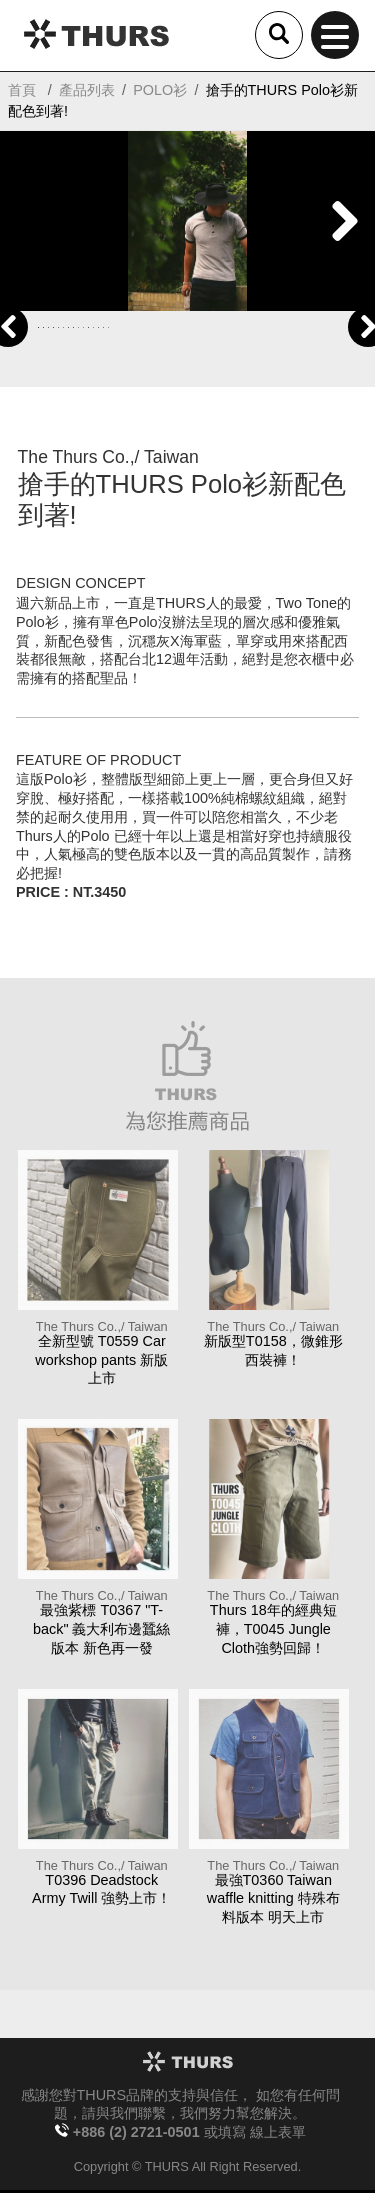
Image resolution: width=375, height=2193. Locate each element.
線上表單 (278, 2132)
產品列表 (87, 90)
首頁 (22, 90)
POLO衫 (160, 90)
